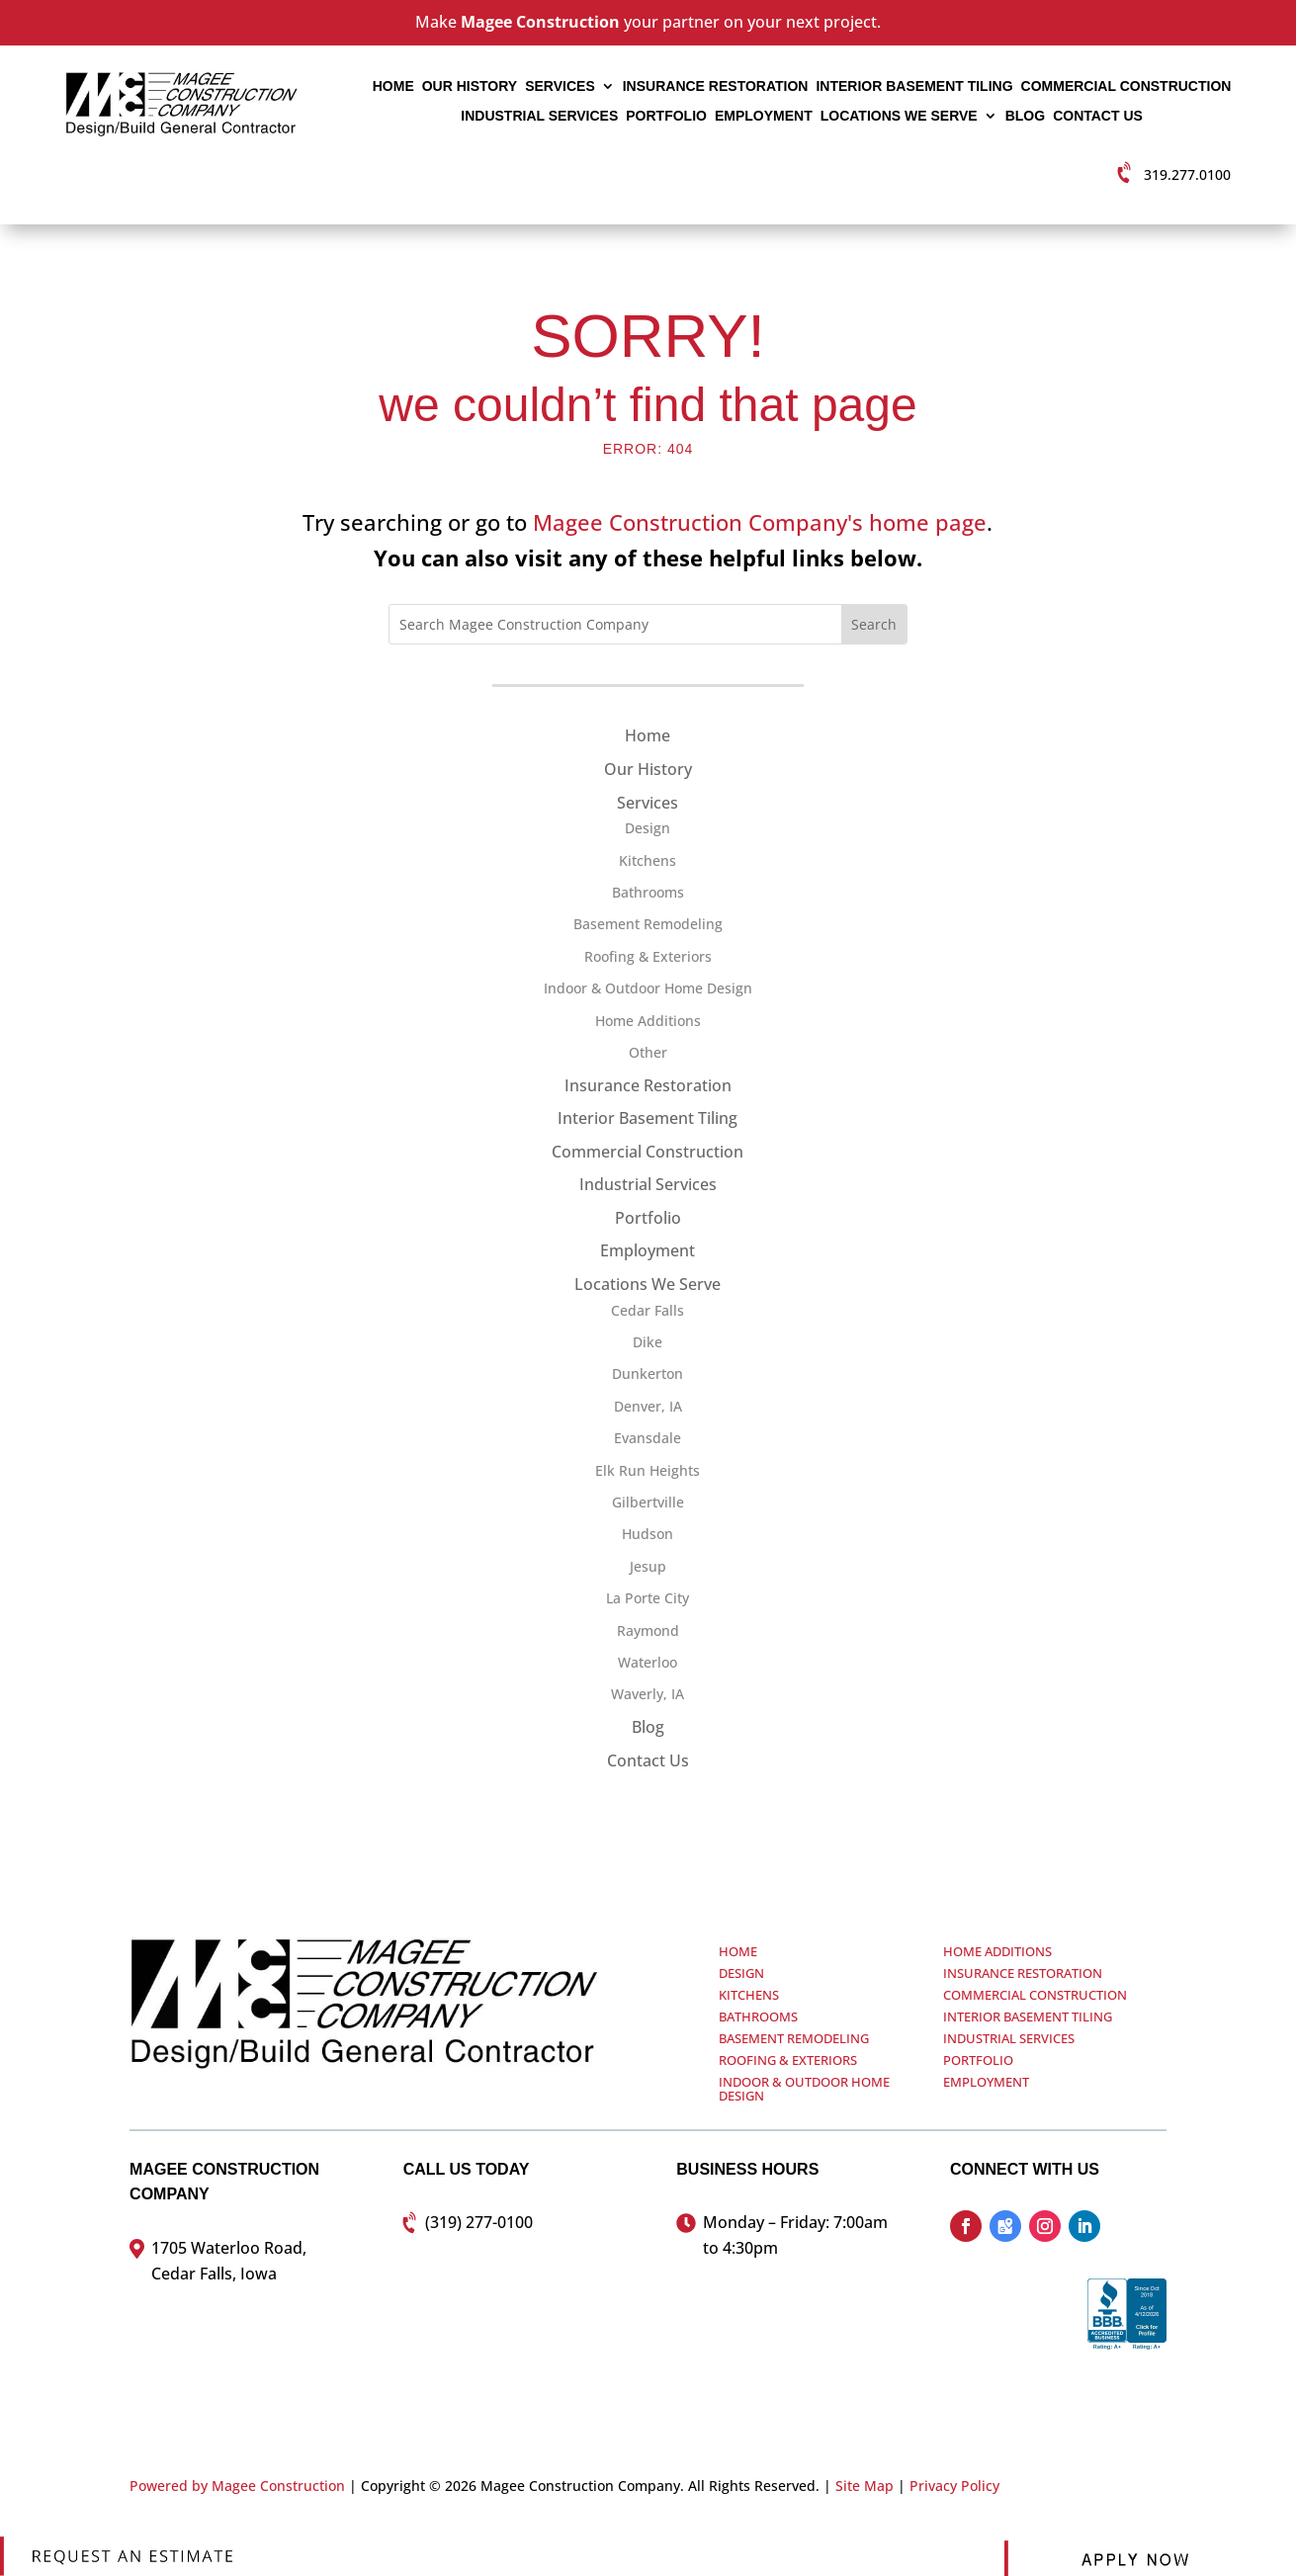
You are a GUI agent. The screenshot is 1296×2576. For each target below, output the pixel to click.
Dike (647, 1341)
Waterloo (647, 1662)
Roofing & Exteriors (648, 956)
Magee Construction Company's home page (760, 522)
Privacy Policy (954, 2485)
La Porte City (647, 1598)
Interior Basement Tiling (914, 86)
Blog (1025, 116)
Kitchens (647, 860)
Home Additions (648, 1020)
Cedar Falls (647, 1310)
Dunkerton (647, 1373)
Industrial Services (539, 116)
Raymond (648, 1630)
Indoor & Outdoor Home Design (648, 988)
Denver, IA (648, 1406)
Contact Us (1098, 116)
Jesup (648, 1566)
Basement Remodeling (648, 923)
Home (393, 86)
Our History (469, 86)
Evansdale (647, 1437)
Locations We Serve (899, 116)
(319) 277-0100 (479, 2222)
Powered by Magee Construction (237, 2485)
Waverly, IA (647, 1693)
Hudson (647, 1533)
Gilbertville (648, 1502)
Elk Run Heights (647, 1470)
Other (648, 1052)
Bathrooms (648, 892)
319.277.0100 (1187, 174)
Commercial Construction (1126, 86)
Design (647, 827)
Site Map (864, 2485)
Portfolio (666, 116)
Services (560, 86)
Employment (764, 116)
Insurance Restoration (716, 86)
